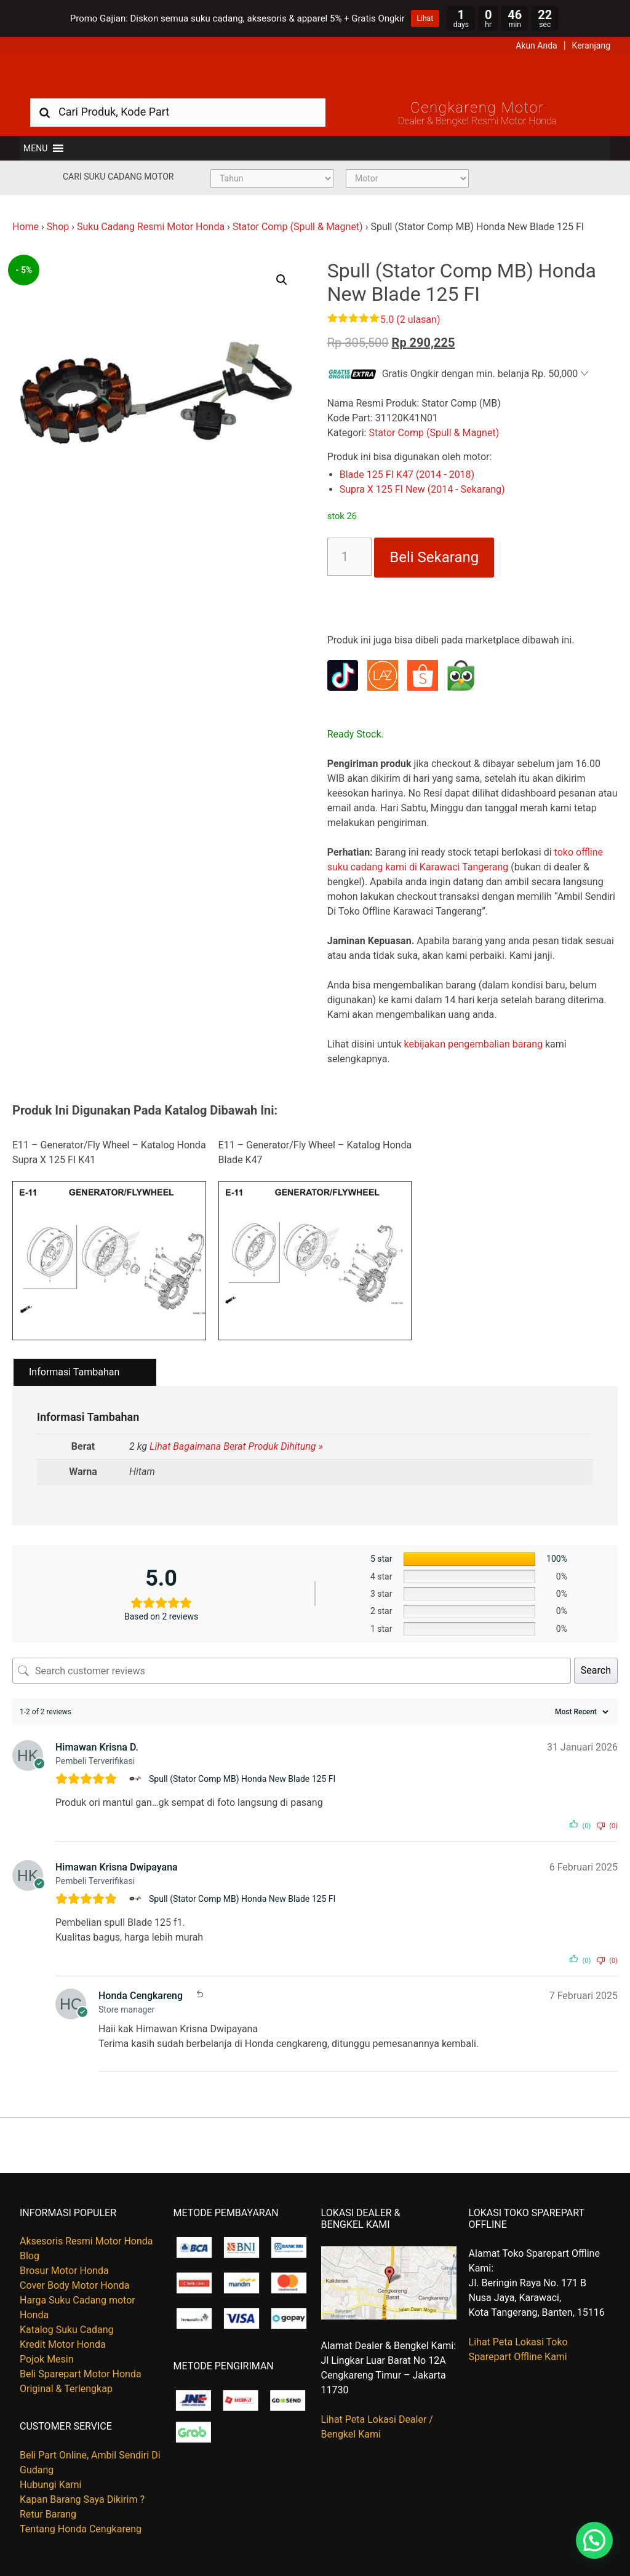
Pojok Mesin (47, 2359)
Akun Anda (536, 45)
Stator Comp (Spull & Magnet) (298, 227)
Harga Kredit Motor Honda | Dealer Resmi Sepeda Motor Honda (315, 76)
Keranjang (591, 45)
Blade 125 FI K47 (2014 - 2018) (407, 474)
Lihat (425, 18)
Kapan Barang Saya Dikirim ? (82, 2499)
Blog (29, 2256)
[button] (35, 148)
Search (596, 1670)
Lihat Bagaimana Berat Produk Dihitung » (236, 1446)
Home (25, 227)
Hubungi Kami (50, 2485)
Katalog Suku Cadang (67, 2329)
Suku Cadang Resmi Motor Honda (151, 227)
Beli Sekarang (434, 557)
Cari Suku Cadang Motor (118, 176)
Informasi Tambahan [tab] (74, 1372)
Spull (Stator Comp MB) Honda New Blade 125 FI (242, 1779)
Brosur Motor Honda (64, 2270)
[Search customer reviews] (291, 1671)
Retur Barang (48, 2514)
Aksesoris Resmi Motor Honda (86, 2241)
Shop (58, 227)
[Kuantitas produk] (349, 557)
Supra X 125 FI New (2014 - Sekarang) (422, 489)
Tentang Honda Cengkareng (81, 2529)
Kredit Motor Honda (63, 2344)
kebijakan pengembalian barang (473, 1044)
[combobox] (177, 111)
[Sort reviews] (580, 1711)
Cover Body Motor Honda (74, 2285)
